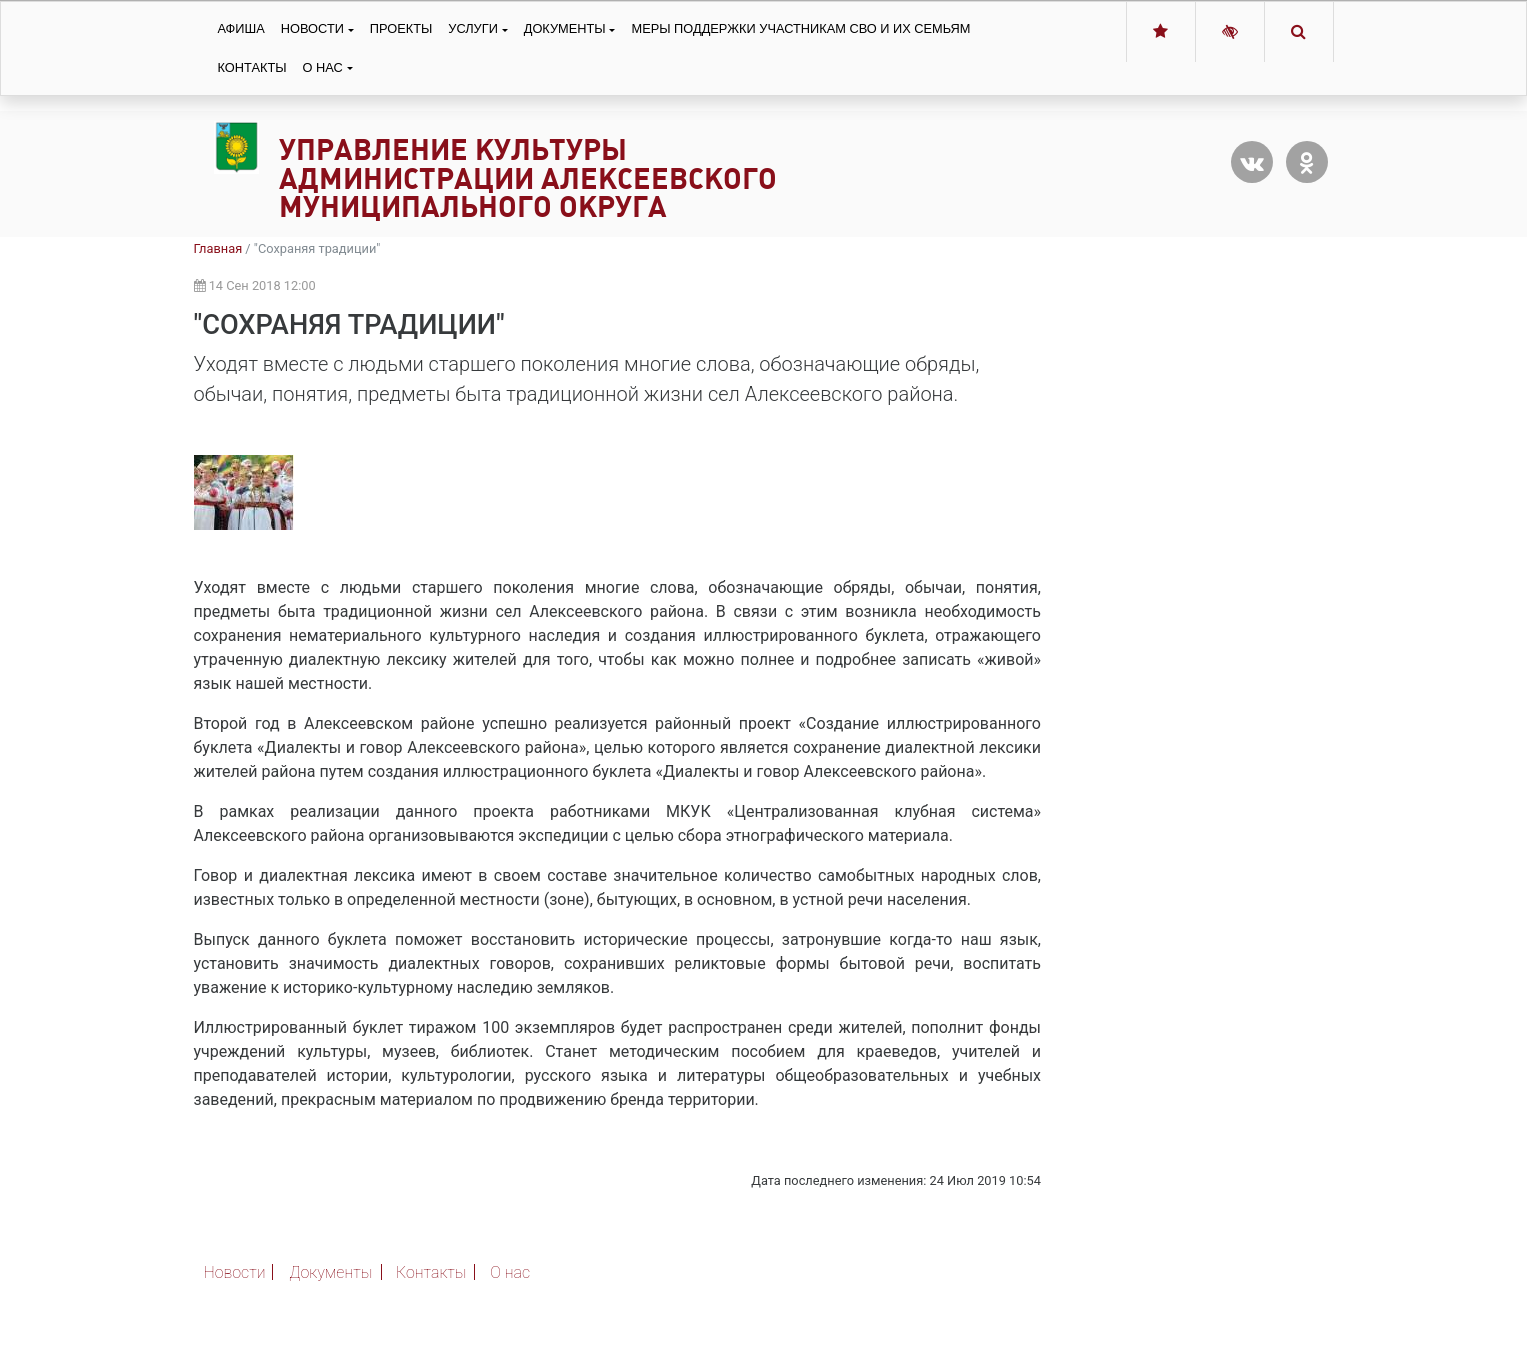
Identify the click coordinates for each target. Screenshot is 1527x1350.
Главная (218, 248)
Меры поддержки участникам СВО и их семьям (800, 28)
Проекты (401, 28)
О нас (323, 67)
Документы (565, 28)
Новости (312, 28)
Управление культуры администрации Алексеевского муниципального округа (528, 178)
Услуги (473, 28)
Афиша (241, 28)
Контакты (252, 67)
